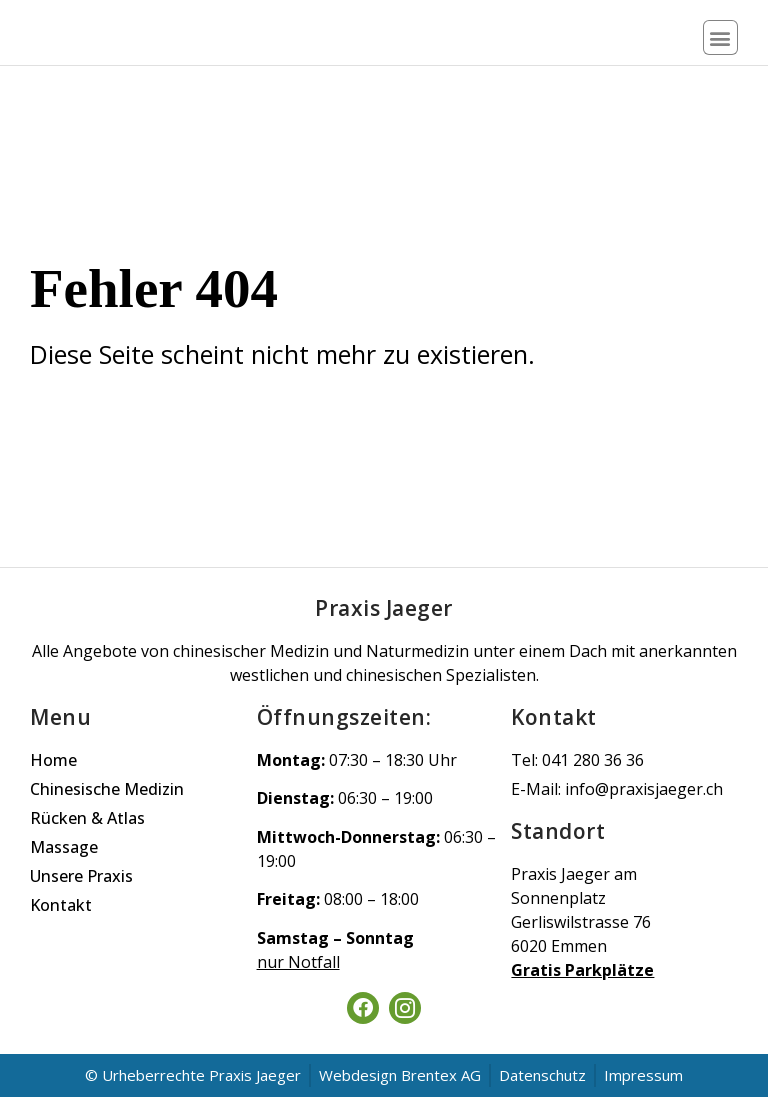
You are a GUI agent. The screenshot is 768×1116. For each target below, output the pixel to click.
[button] (720, 47)
